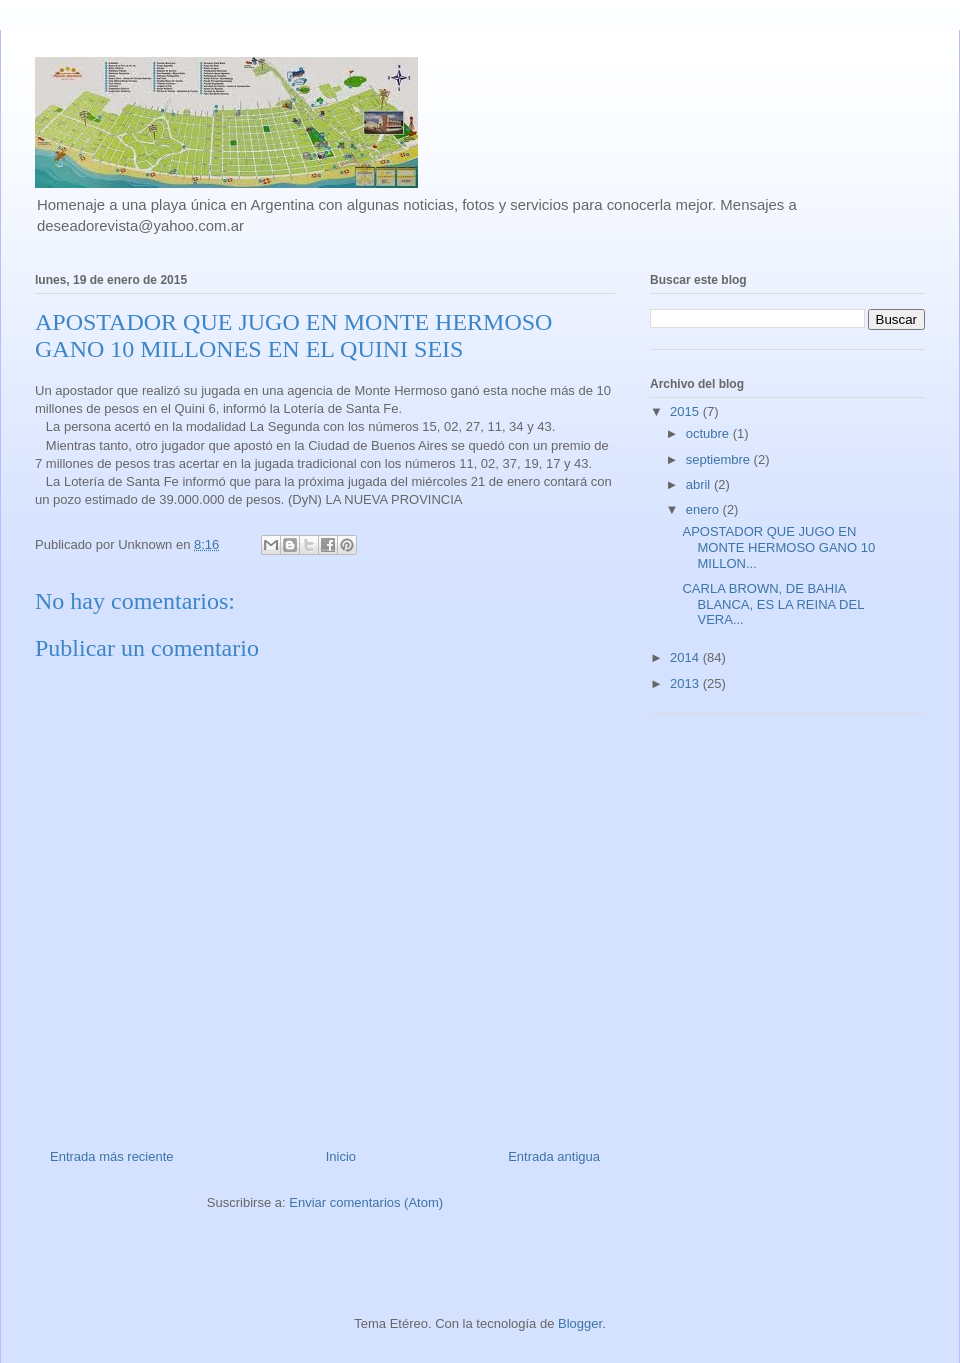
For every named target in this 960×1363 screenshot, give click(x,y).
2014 (686, 657)
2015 (686, 411)
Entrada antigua (554, 1156)
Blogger (580, 1323)
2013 (686, 683)
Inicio (341, 1156)
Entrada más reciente (112, 1156)
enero (704, 509)
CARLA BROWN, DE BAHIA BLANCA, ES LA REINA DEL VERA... (772, 604)
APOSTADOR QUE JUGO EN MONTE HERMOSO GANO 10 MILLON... (778, 547)
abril (700, 484)
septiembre (720, 459)
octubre (709, 433)
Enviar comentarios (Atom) (366, 1202)
